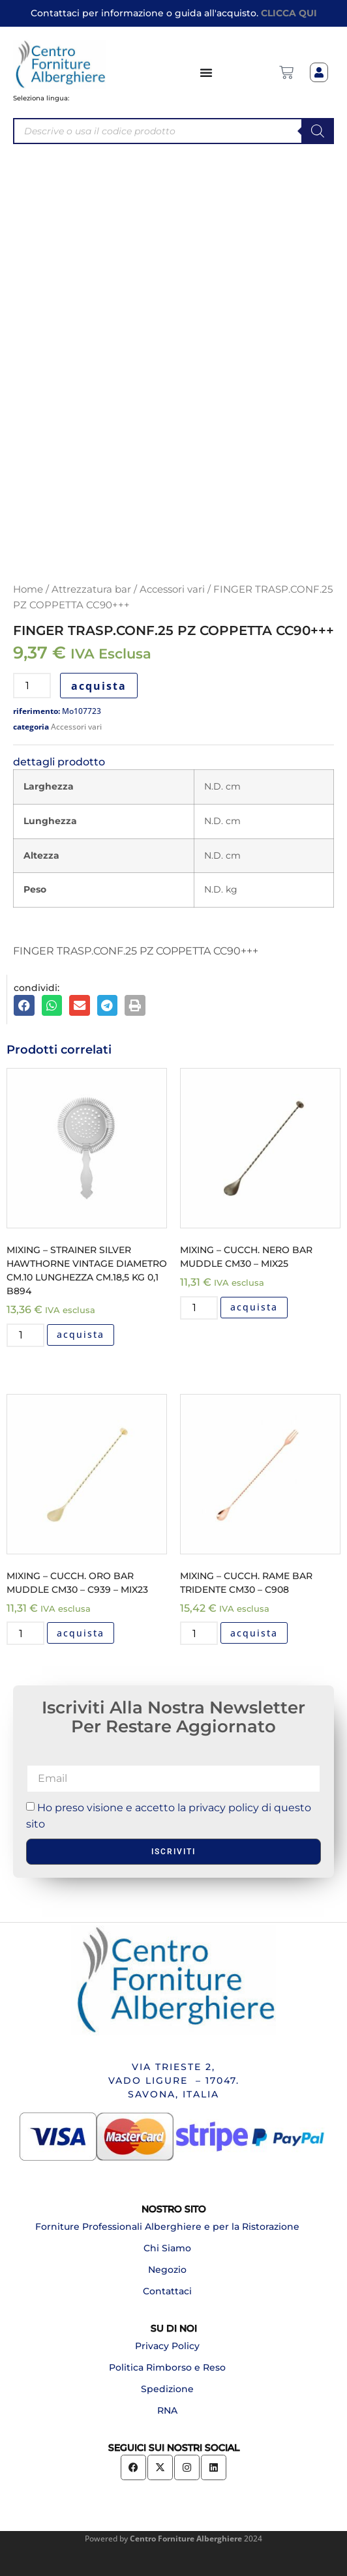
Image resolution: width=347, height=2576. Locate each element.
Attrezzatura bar (91, 589)
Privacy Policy (167, 2346)
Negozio (167, 2269)
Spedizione (167, 2389)
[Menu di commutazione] (207, 72)
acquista (99, 686)
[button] (24, 1005)
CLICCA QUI (289, 13)
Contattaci (167, 2291)
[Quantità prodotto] (32, 685)
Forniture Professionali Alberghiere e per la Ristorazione (167, 2226)
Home (28, 589)
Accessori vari (172, 589)
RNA (167, 2410)
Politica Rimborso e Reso (167, 2367)
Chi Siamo (167, 2248)
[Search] (317, 131)
